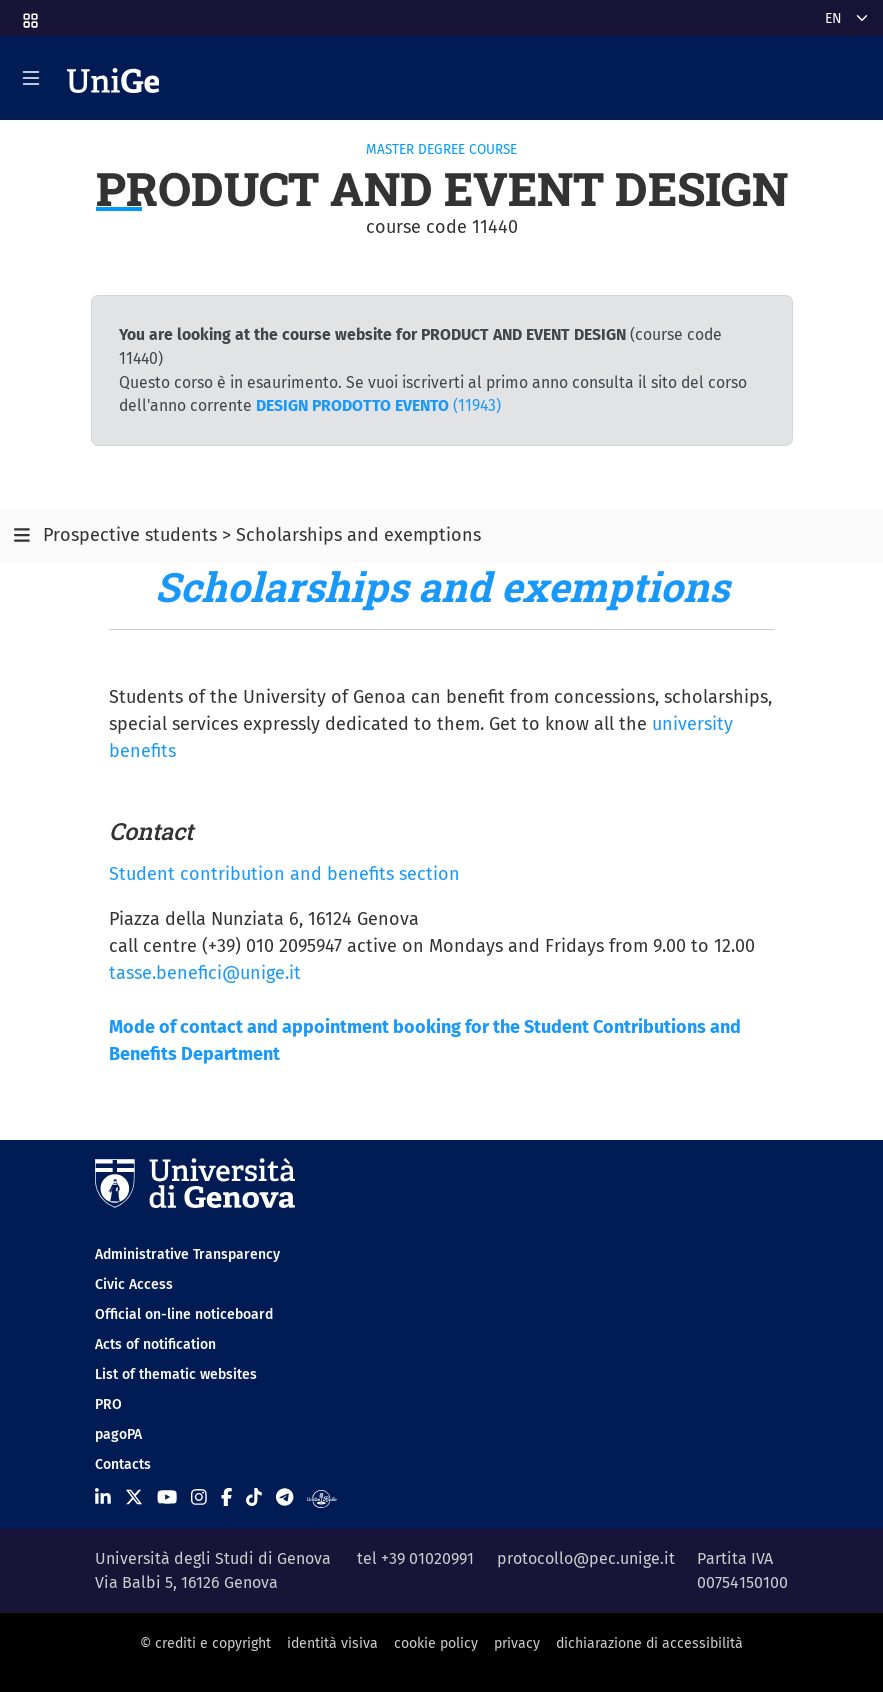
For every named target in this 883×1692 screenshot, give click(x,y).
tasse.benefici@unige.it (205, 973)
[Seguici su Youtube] (167, 1497)
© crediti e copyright (205, 1643)
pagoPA (118, 1434)
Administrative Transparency (187, 1254)
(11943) (378, 405)
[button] (29, 14)
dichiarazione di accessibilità (649, 1643)
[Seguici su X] (134, 1497)
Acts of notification (155, 1344)
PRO (108, 1404)
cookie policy (436, 1643)
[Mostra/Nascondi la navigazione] (31, 78)
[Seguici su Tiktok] (254, 1497)
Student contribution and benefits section (284, 874)
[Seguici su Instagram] (199, 1497)
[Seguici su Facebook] (226, 1497)
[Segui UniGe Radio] (321, 1497)
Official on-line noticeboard (184, 1314)
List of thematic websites (176, 1374)
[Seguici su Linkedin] (103, 1497)
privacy (517, 1643)
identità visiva (332, 1643)
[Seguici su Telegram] (284, 1497)
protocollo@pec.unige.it (586, 1558)
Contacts (123, 1464)
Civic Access (134, 1284)
